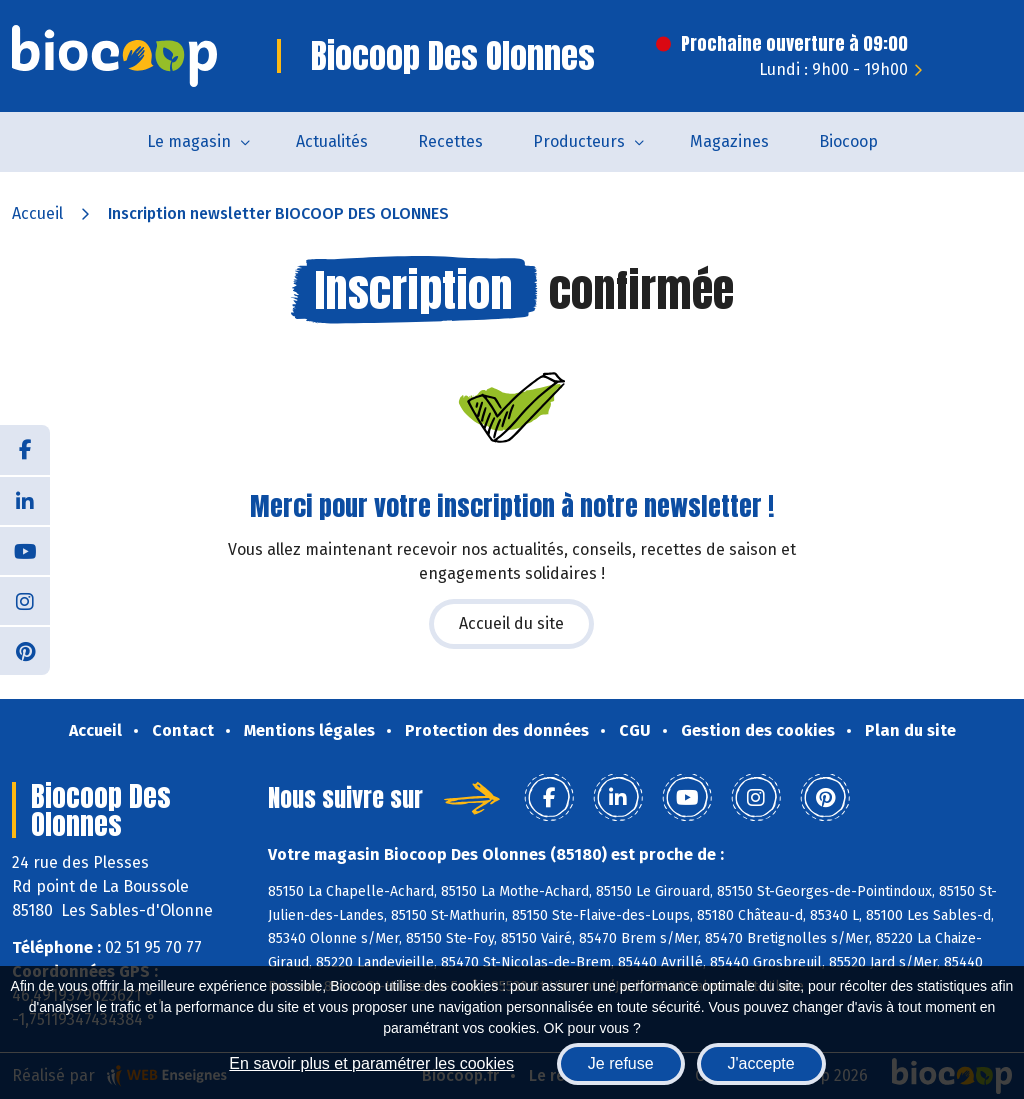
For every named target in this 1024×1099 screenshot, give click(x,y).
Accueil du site (511, 623)
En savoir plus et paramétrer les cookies (371, 1063)
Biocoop (848, 141)
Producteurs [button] (579, 141)
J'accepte (761, 1063)
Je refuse (621, 1063)
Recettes (450, 141)
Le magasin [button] (189, 141)
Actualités (332, 141)
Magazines (729, 141)
